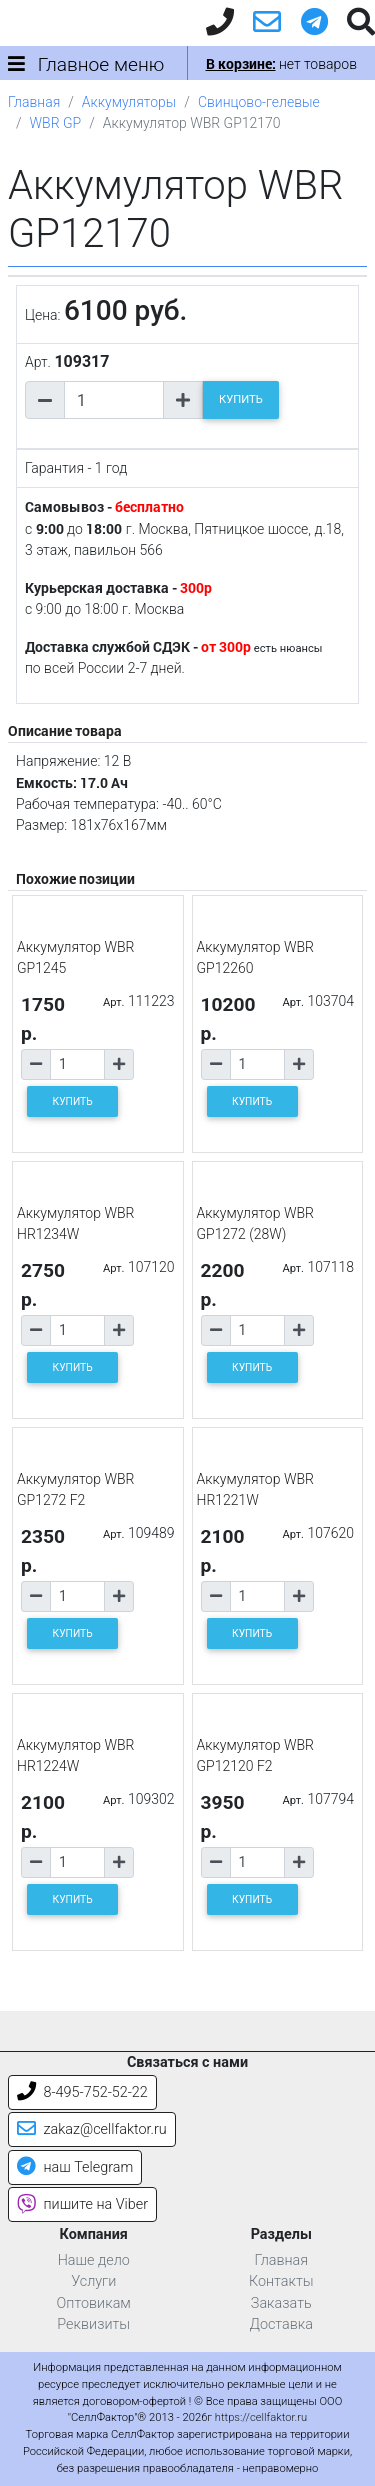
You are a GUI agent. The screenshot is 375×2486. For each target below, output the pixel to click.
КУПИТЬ (241, 399)
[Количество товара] (114, 400)
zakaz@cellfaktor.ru (92, 2129)
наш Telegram (75, 2167)
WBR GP (56, 123)
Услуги (93, 2281)
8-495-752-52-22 (82, 2092)
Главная (34, 102)
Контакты (281, 2281)
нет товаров (281, 64)
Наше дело (94, 2260)
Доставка (281, 2324)
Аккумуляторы (129, 102)
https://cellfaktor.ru (261, 2417)
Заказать (281, 2303)
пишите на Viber (82, 2204)
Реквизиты (93, 2324)
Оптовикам (94, 2303)
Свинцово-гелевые (259, 102)
